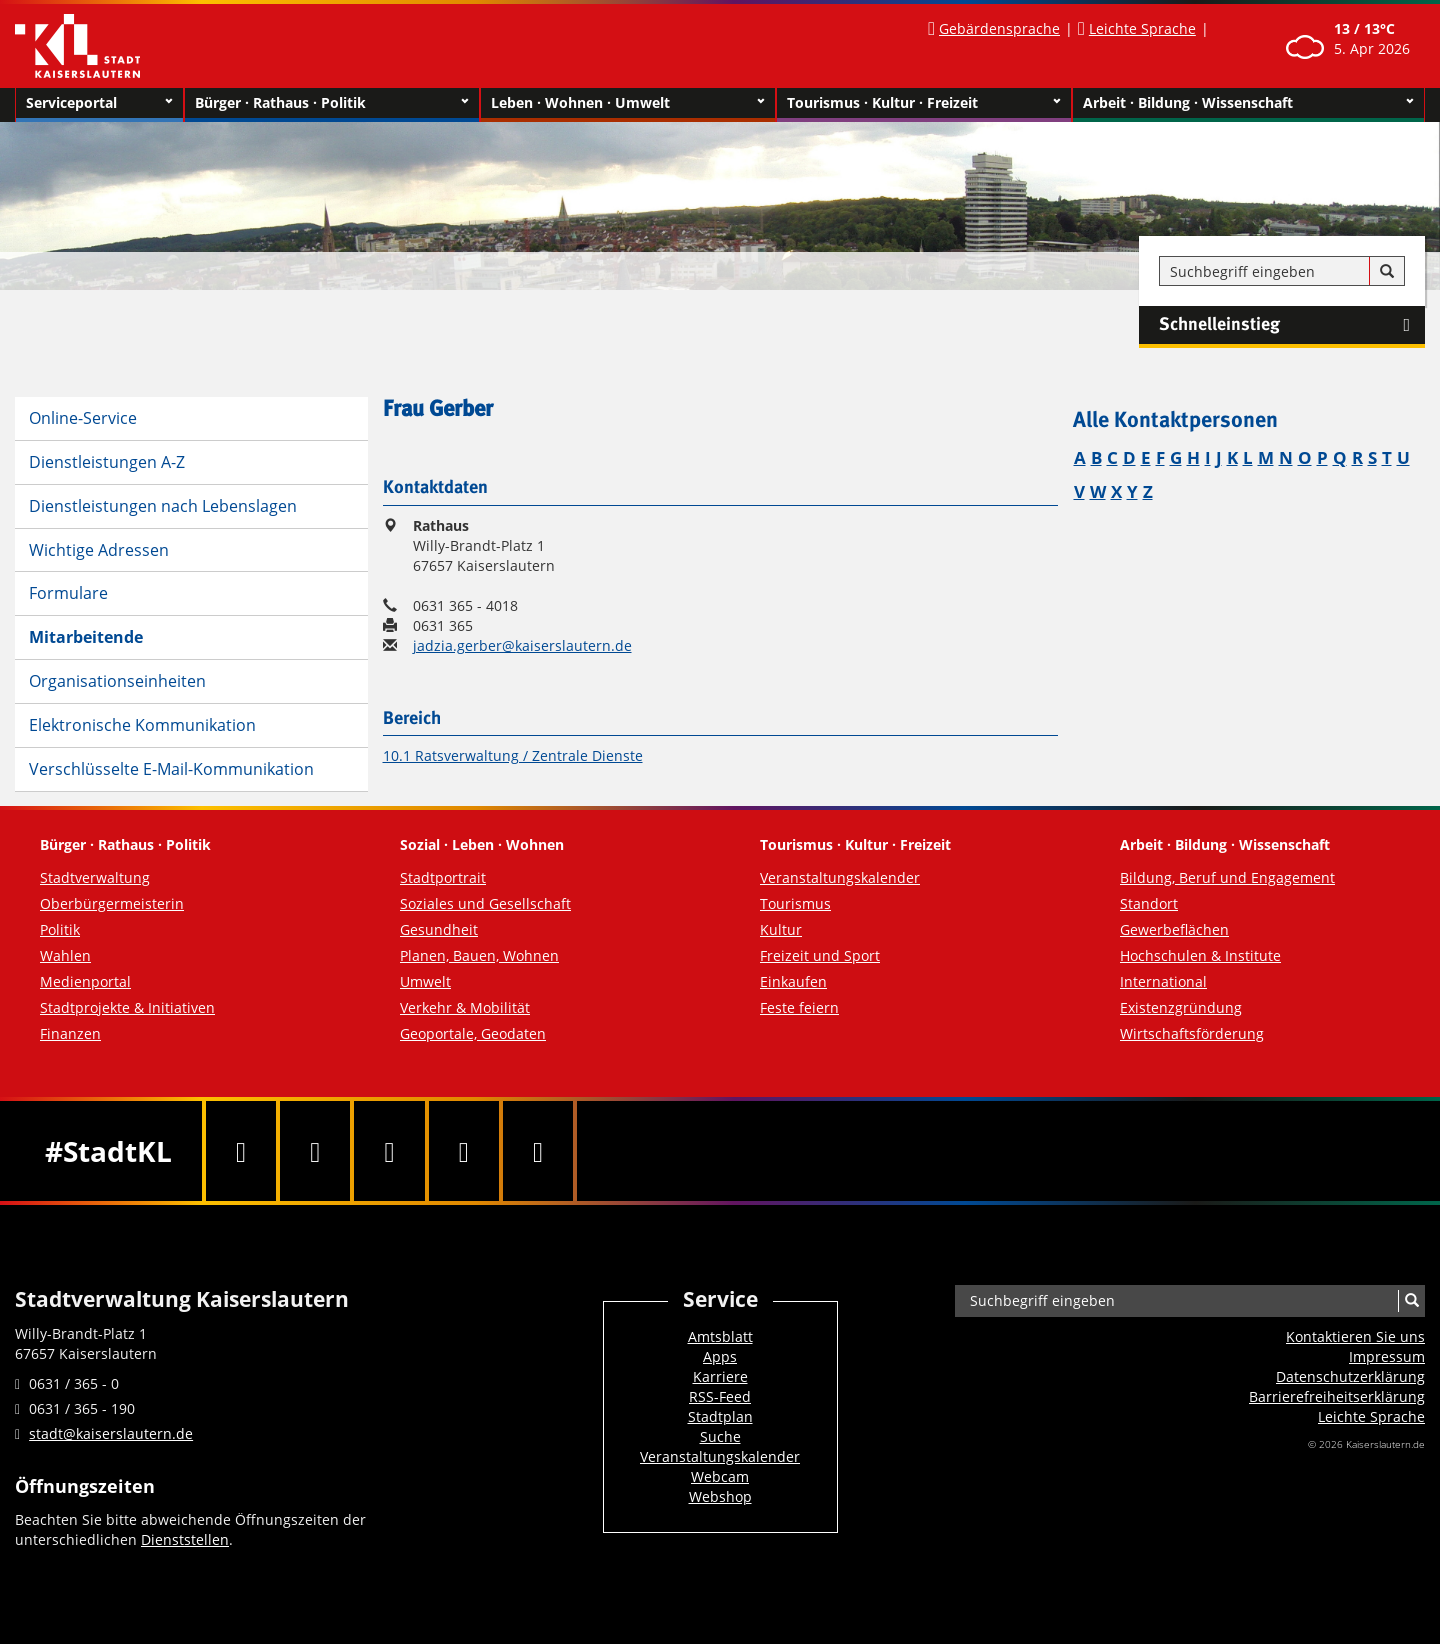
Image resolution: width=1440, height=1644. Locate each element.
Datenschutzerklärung (1350, 1376)
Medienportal (85, 981)
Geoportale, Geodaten (473, 1033)
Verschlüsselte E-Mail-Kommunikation (171, 769)
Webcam (720, 1476)
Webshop (720, 1496)
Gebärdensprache (999, 28)
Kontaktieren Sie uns (1355, 1336)
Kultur (781, 929)
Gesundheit (439, 929)
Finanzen (70, 1033)
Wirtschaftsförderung (1192, 1033)
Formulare (68, 593)
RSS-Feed (720, 1396)
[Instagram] (464, 1151)
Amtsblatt (720, 1336)
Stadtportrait (443, 877)
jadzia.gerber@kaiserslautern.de (522, 645)
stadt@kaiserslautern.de (111, 1433)
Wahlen (65, 955)
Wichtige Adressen (99, 550)
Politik (60, 929)
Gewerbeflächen (1174, 929)
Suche (720, 1436)
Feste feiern (799, 1007)
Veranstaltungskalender (840, 877)
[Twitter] (315, 1151)
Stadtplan (720, 1416)
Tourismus (795, 903)
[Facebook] (241, 1151)
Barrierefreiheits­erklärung (1337, 1396)
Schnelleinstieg (1292, 325)
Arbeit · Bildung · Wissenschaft (1248, 103)
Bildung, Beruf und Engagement (1227, 877)
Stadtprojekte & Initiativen (127, 1007)
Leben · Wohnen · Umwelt (628, 103)
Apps (720, 1356)
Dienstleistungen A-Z (107, 462)
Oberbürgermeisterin (112, 903)
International (1163, 981)
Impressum (1387, 1356)
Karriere (720, 1376)
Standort (1149, 903)
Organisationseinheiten (117, 681)
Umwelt (425, 981)
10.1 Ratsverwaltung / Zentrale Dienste (513, 755)
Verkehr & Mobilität (465, 1007)
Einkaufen (793, 981)
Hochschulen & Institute (1200, 955)
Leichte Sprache (1142, 28)
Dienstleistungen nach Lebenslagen (163, 506)
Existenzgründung (1181, 1007)
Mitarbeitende (86, 637)
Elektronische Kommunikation (142, 725)
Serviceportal (99, 103)
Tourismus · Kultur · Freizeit (924, 103)
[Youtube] (389, 1151)
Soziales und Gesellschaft (485, 903)
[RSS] (538, 1151)
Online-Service (83, 418)
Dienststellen (185, 1539)
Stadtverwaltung (95, 877)
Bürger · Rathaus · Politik (332, 103)
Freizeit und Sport (820, 955)
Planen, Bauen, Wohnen (479, 955)
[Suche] (1387, 272)
